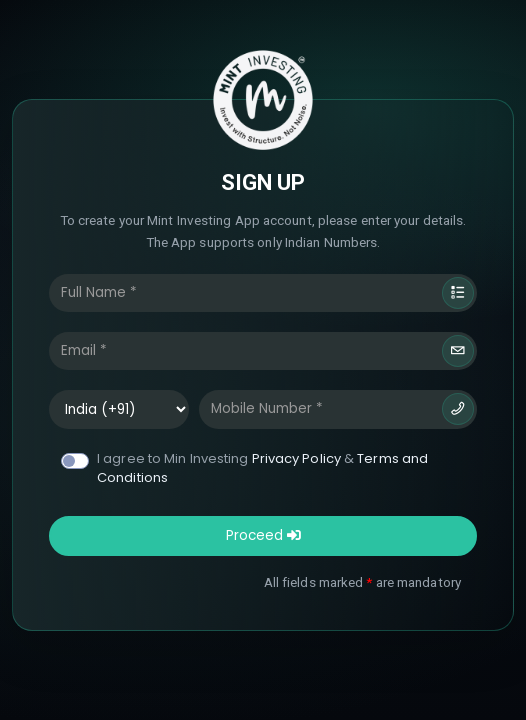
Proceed (263, 535)
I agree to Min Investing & (262, 468)
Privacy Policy (296, 458)
